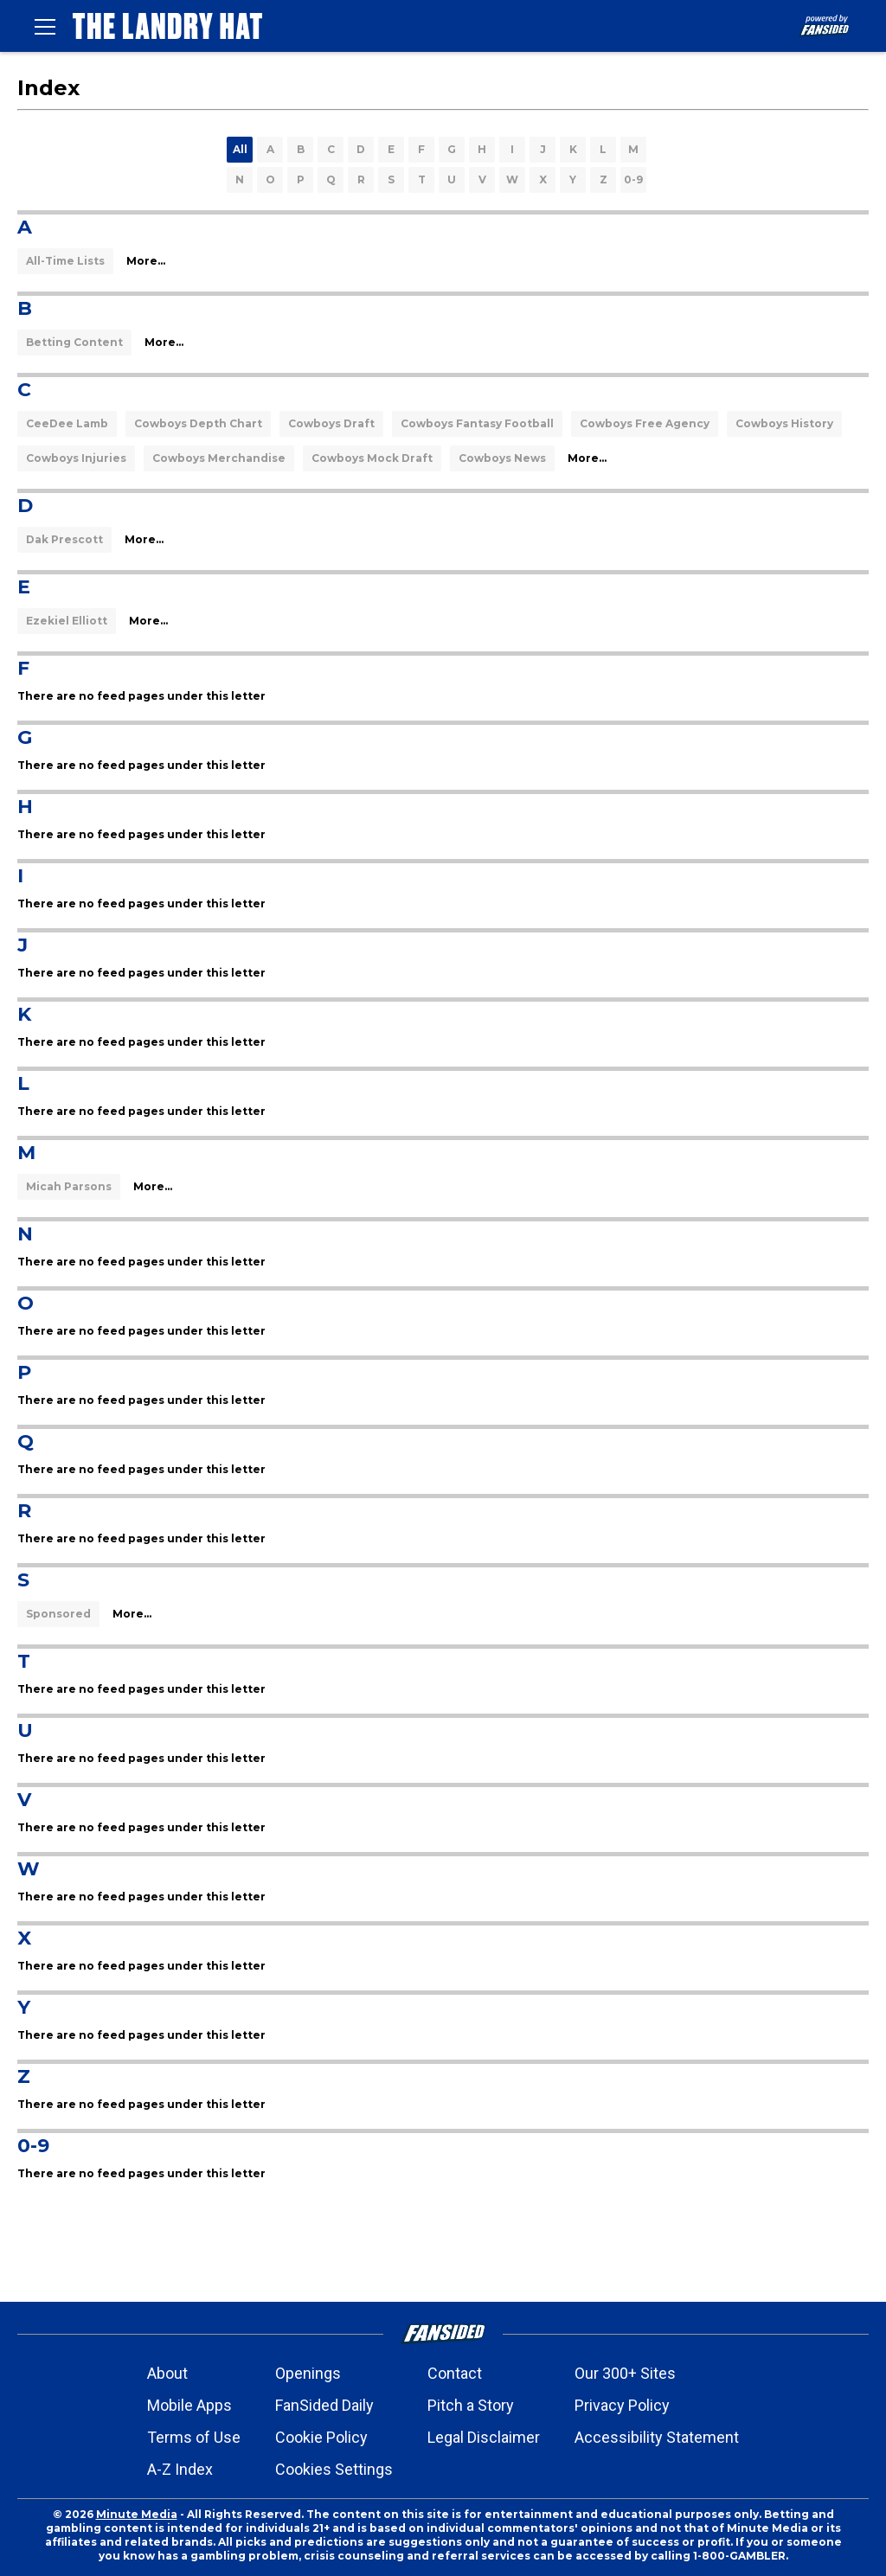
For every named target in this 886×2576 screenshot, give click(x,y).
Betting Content (74, 342)
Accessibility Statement (657, 2437)
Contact (454, 2373)
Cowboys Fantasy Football (477, 423)
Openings (308, 2373)
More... (145, 260)
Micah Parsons (69, 1186)
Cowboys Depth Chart (198, 423)
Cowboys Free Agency (644, 423)
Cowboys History (784, 423)
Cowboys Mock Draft (372, 458)
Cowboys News (502, 458)
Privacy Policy (622, 2405)
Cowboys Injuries (76, 458)
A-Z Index (180, 2469)
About (167, 2373)
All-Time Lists (65, 260)
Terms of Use (194, 2437)
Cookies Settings (334, 2469)
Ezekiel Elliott (66, 620)
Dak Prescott (64, 539)
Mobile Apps (189, 2405)
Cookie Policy (321, 2437)
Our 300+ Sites (625, 2373)
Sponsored (58, 1613)
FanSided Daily (324, 2405)
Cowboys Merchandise (219, 458)
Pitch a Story (470, 2405)
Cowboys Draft (331, 423)
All (240, 149)
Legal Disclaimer (483, 2437)
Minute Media (136, 2514)
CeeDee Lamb (67, 423)
